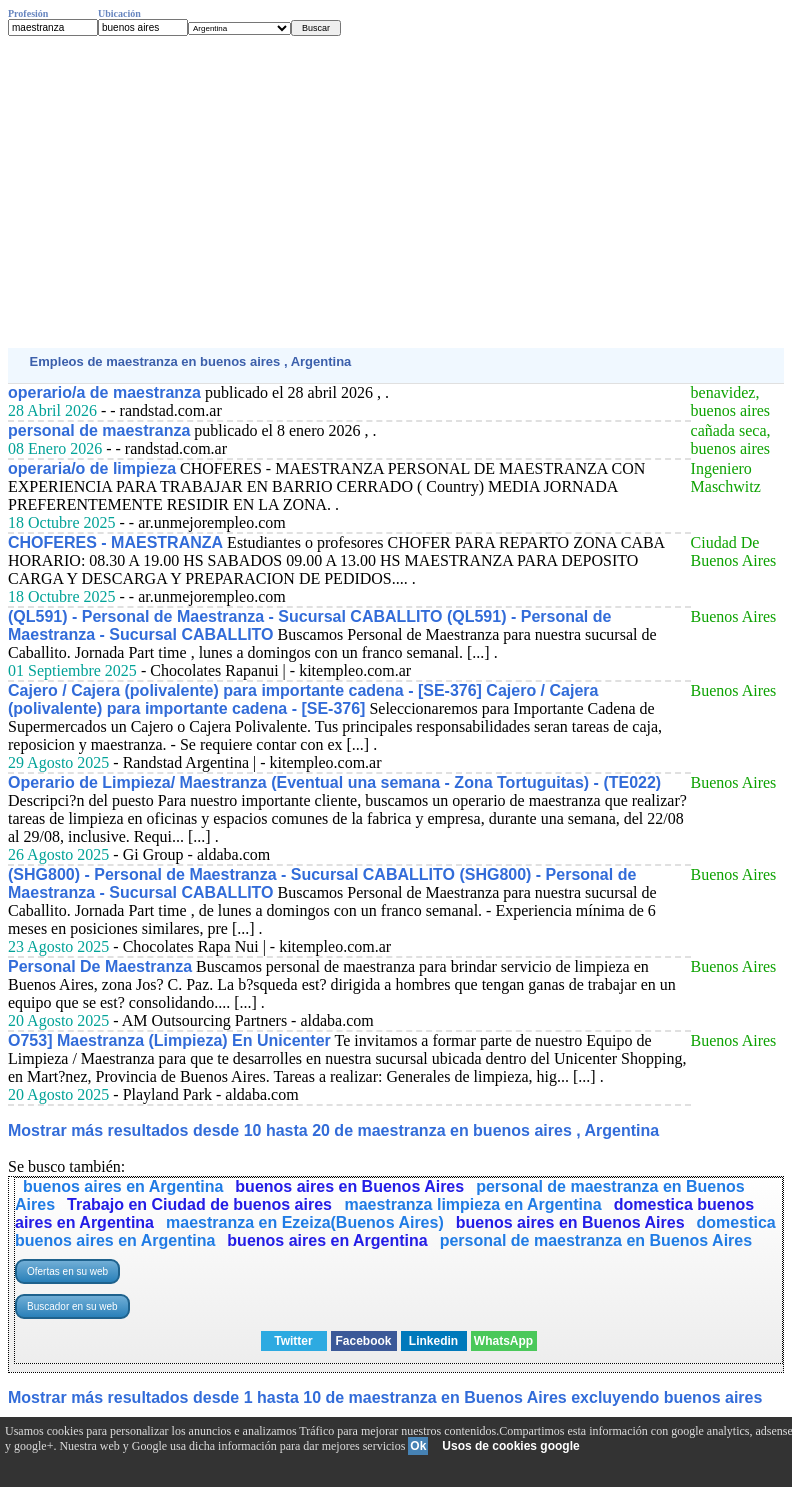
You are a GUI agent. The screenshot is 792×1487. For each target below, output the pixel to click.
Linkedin (433, 1341)
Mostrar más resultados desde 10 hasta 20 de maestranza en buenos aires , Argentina (333, 1130)
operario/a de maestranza (104, 392)
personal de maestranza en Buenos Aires (596, 1240)
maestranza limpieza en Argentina (472, 1204)
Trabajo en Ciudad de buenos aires (201, 1204)
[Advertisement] (396, 192)
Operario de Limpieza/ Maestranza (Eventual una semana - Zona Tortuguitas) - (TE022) (334, 782)
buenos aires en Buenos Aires (349, 1186)
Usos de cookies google (510, 1446)
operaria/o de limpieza (92, 468)
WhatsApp (503, 1341)
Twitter (293, 1341)
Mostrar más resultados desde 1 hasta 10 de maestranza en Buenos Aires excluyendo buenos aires (385, 1397)
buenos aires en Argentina (123, 1186)
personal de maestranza (99, 430)
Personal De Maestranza (100, 966)
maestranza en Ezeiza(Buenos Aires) (305, 1222)
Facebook (363, 1341)
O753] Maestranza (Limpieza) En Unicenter (169, 1040)
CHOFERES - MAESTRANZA (115, 542)
